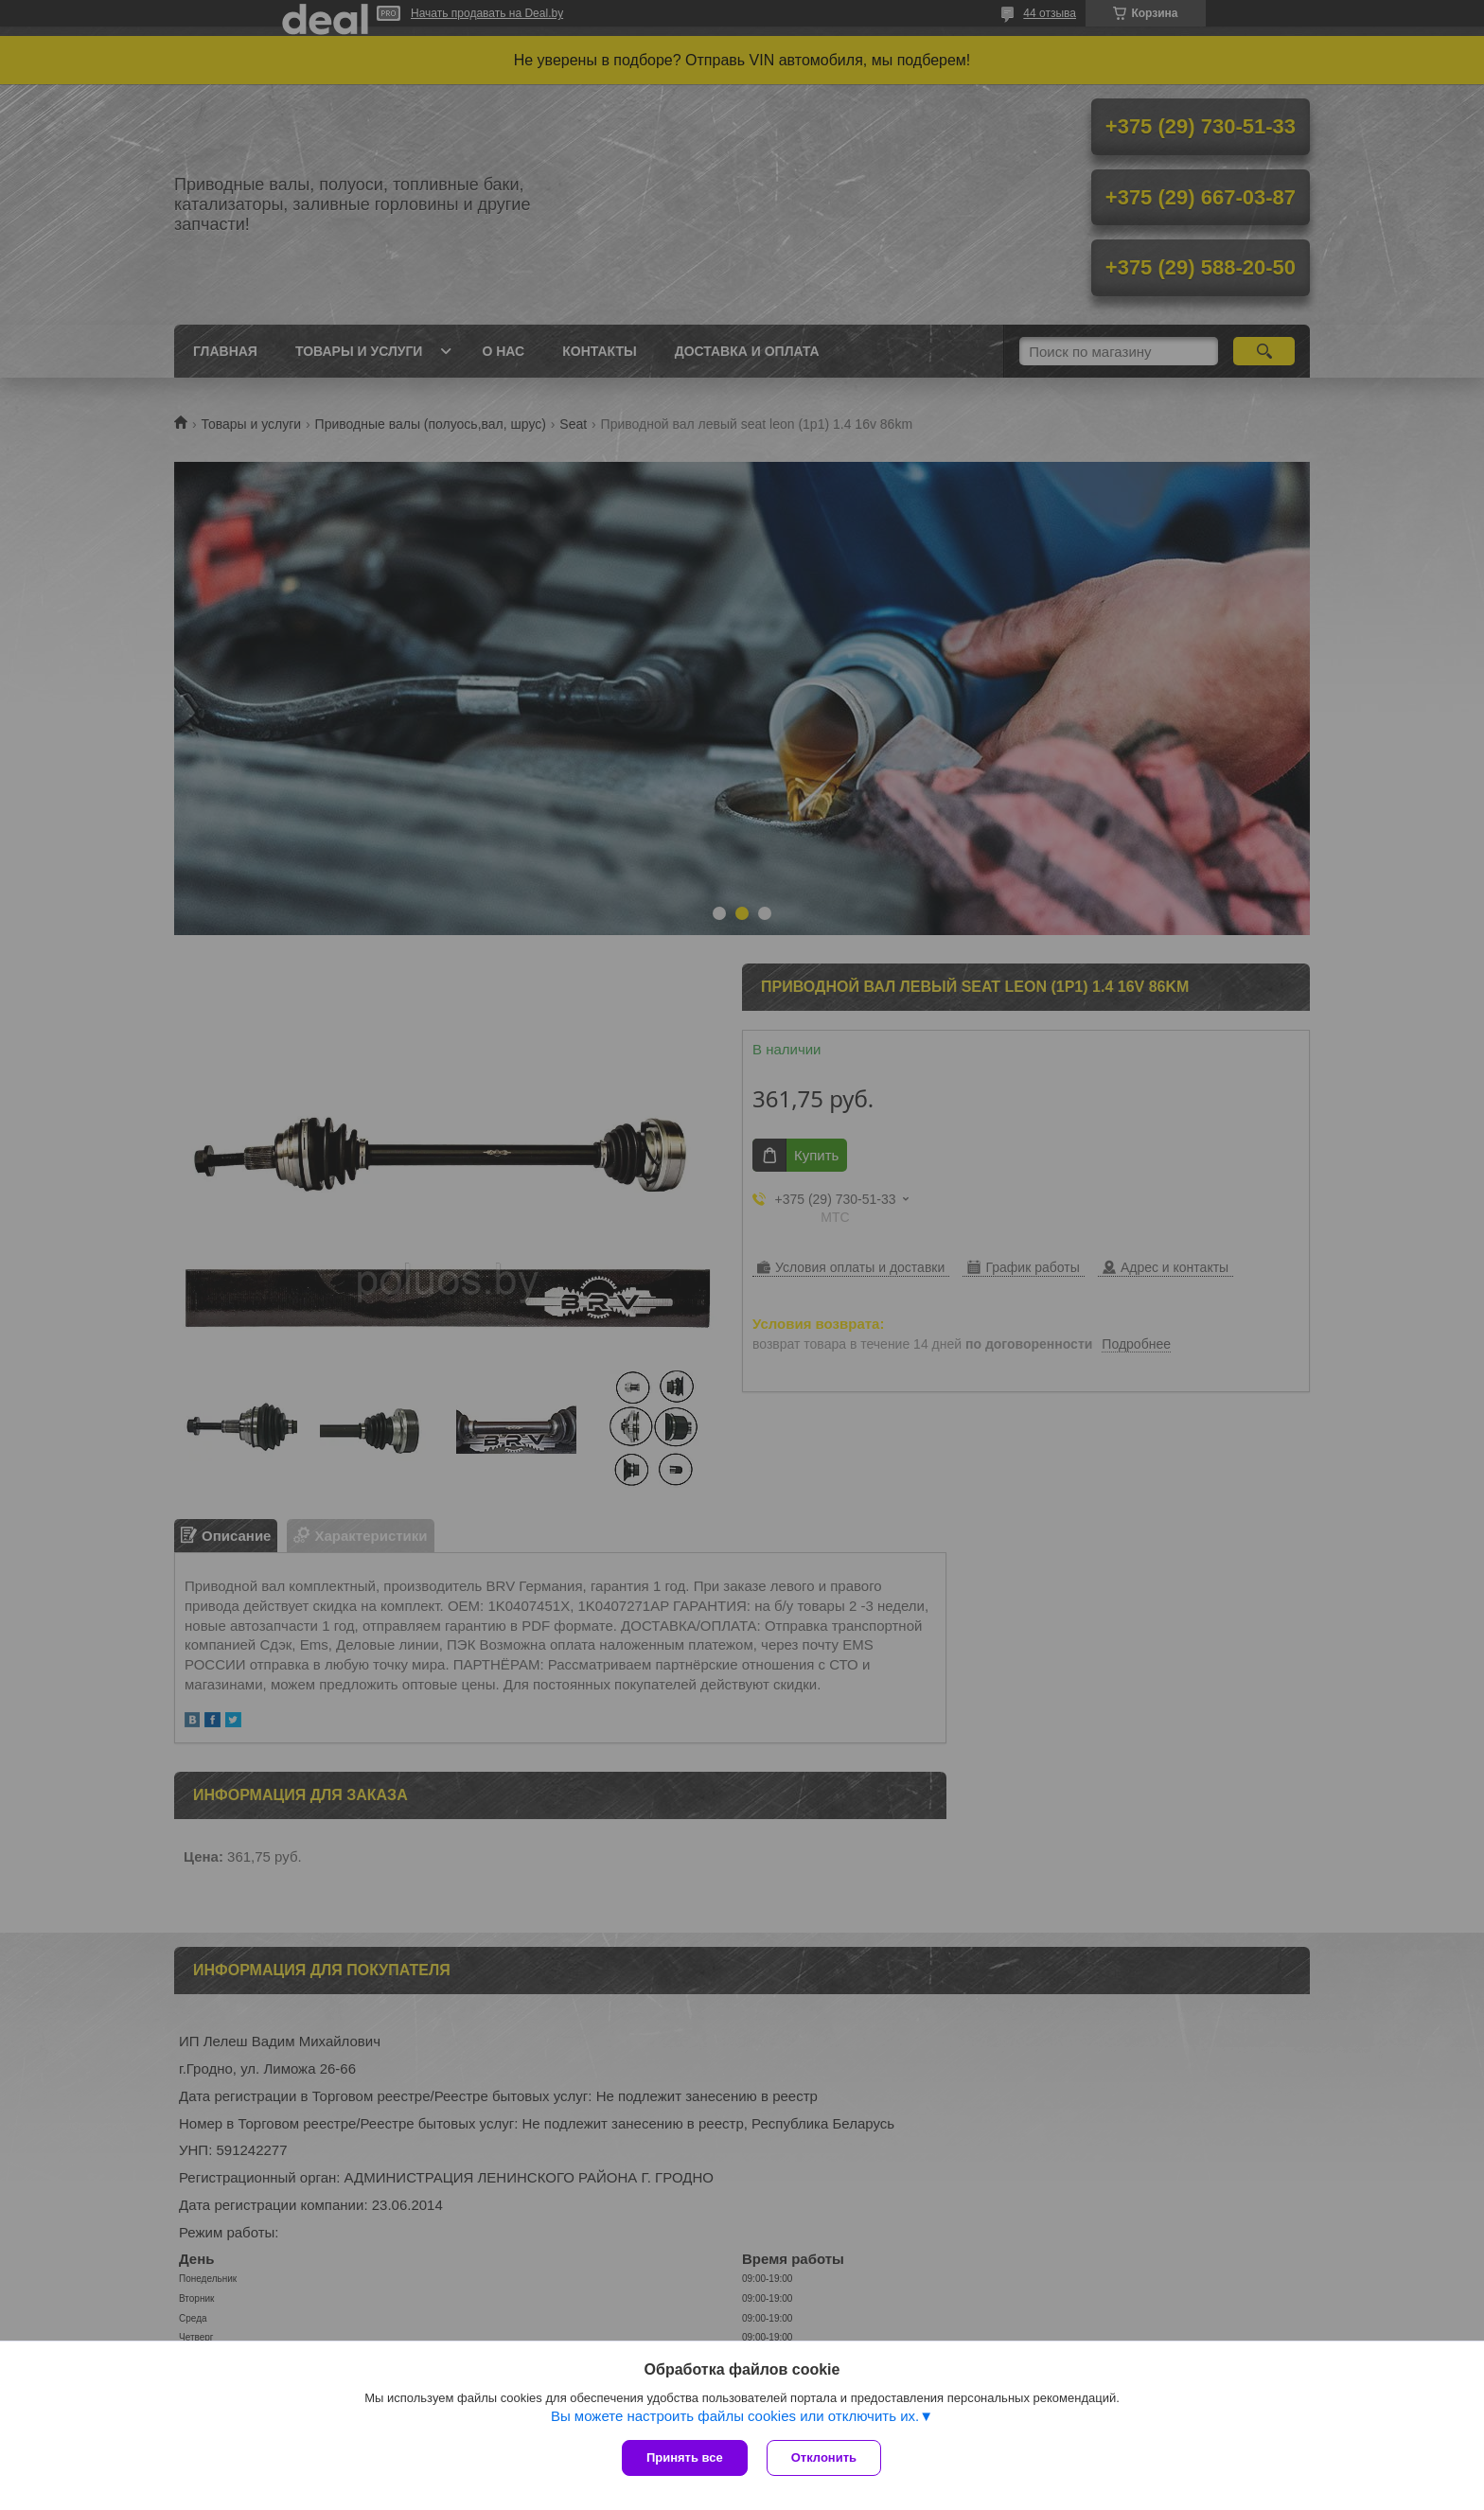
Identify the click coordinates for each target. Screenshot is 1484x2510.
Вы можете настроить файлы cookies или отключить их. (735, 2416)
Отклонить (824, 2457)
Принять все (684, 2457)
